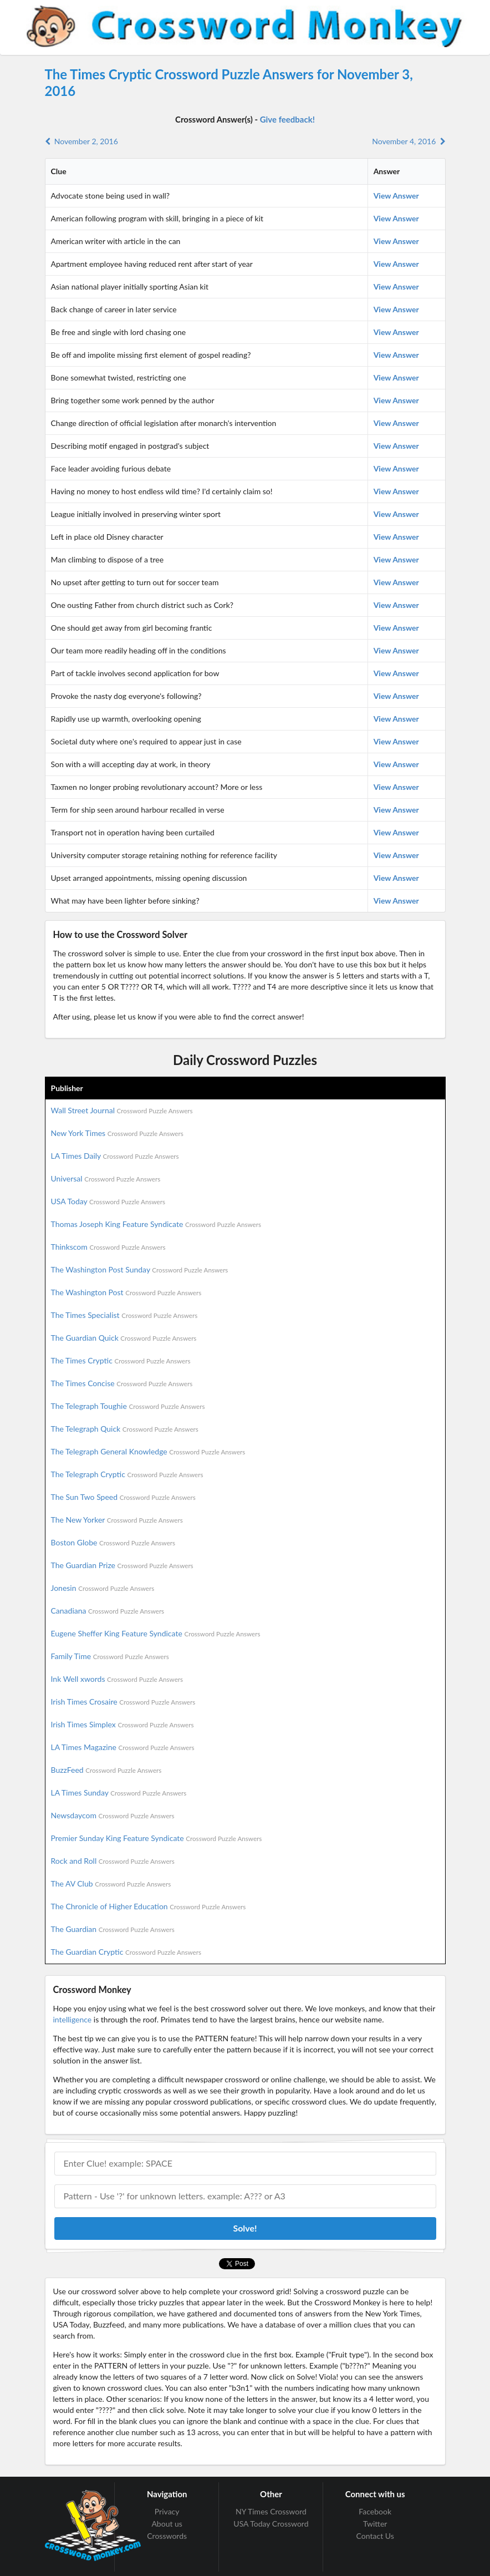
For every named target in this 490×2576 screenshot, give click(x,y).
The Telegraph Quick (124, 1428)
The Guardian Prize (122, 1565)
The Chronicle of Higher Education (148, 1906)
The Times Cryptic (121, 1360)
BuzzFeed (106, 1769)
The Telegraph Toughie (128, 1406)
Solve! (245, 2228)
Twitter (375, 2523)
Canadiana (108, 1610)
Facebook (375, 2511)
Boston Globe (113, 1542)
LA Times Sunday (119, 1792)
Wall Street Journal (122, 1110)
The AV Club (111, 1883)
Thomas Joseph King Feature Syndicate (156, 1224)
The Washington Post (126, 1292)
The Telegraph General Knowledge (148, 1451)
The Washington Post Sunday (139, 1269)
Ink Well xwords (117, 1678)
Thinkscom (108, 1246)
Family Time (110, 1656)
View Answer (396, 195)
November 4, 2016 (408, 141)
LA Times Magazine (123, 1747)
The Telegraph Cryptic (127, 1474)
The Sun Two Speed (123, 1497)
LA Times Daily (115, 1155)
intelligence (72, 2019)
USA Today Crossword (270, 2523)
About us (166, 2523)
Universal (106, 1178)
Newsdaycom (113, 1815)
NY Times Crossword (271, 2511)
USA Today (108, 1201)
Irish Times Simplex (122, 1724)
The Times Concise (122, 1383)
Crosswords (167, 2535)
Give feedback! (287, 119)
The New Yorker (117, 1519)
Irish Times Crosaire (123, 1701)
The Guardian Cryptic (126, 1951)
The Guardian (113, 1929)
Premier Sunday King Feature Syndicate (156, 1838)
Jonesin (103, 1588)
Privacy (167, 2511)
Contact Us (375, 2535)
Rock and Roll (113, 1860)
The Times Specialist (124, 1315)
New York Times (117, 1133)
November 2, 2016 (81, 141)
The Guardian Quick (124, 1337)
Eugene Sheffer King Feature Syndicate (156, 1633)
